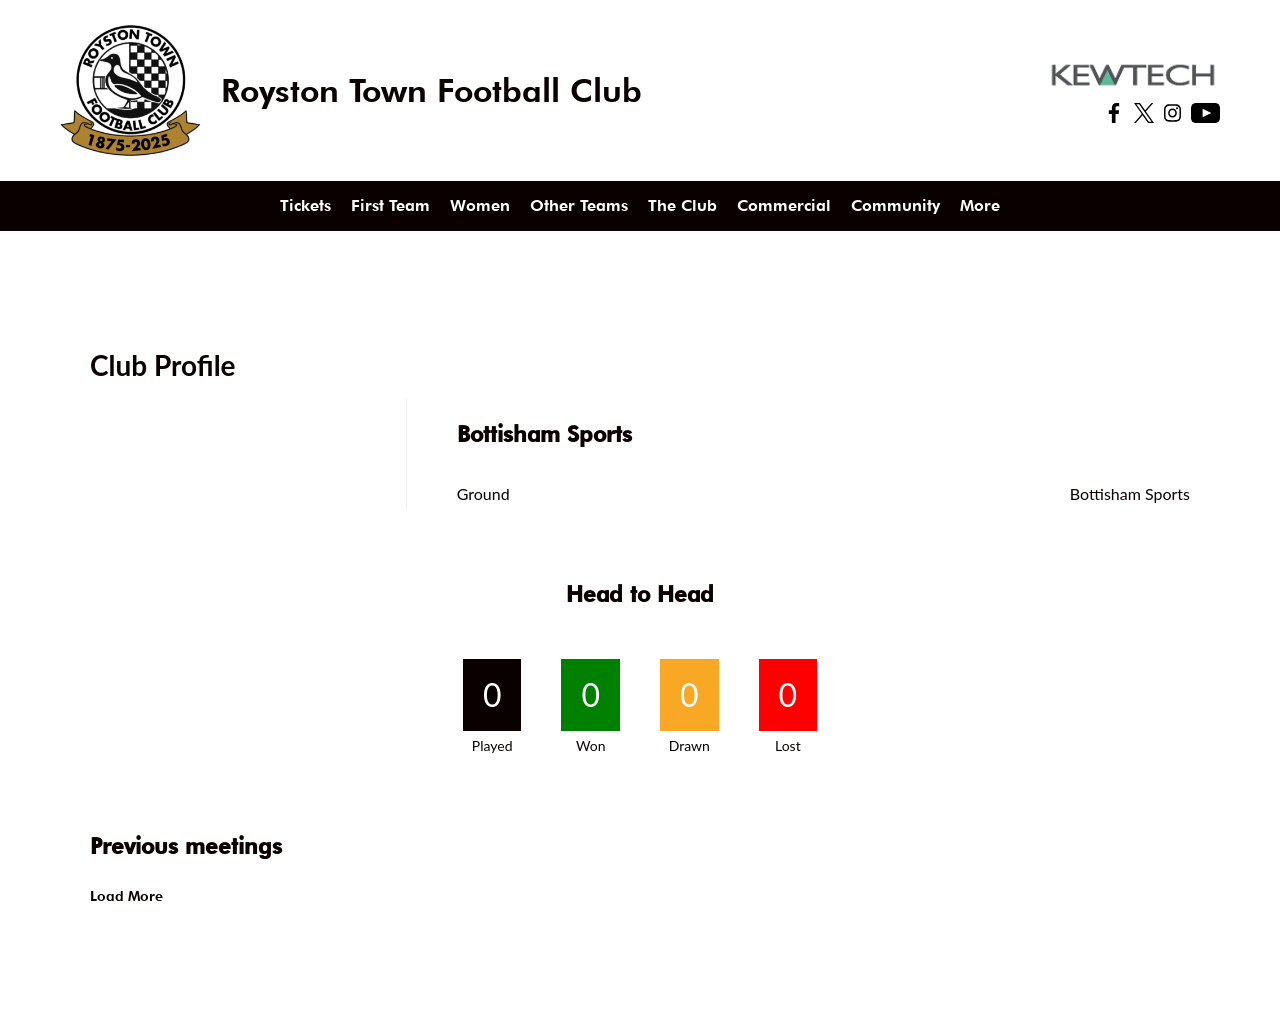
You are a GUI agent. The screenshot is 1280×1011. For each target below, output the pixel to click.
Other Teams (579, 205)
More (980, 205)
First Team (390, 205)
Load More (126, 896)
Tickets (305, 205)
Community (895, 205)
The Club (682, 205)
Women (480, 205)
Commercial (784, 205)
